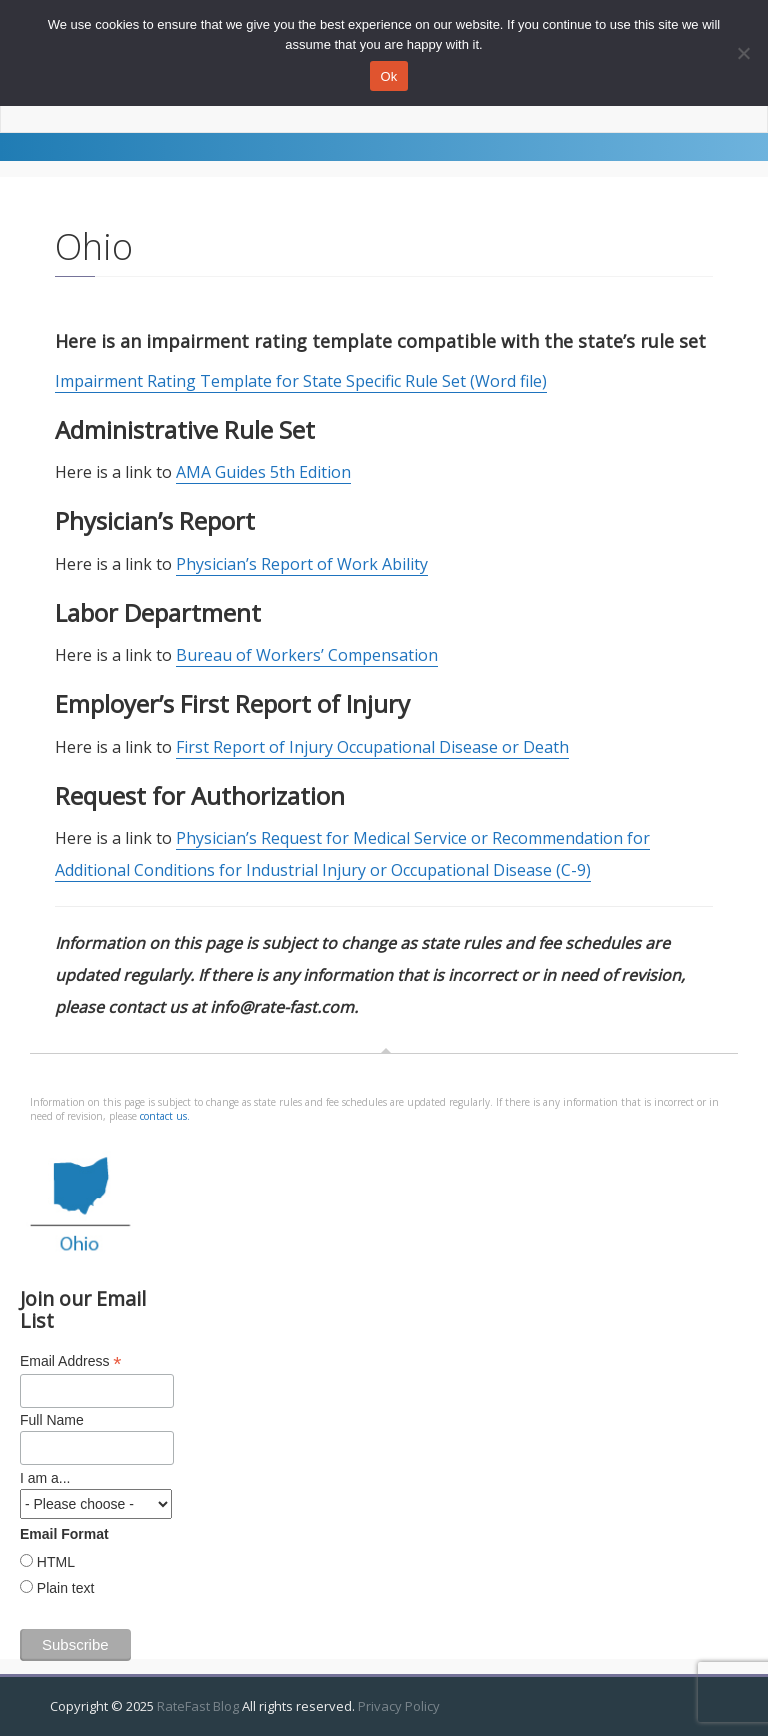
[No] (743, 53)
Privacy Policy (399, 1706)
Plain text (63, 1588)
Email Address (71, 1361)
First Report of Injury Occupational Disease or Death (372, 747)
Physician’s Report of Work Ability (302, 564)
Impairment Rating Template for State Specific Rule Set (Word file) (301, 381)
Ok (388, 76)
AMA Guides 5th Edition (263, 472)
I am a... (45, 1478)
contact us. (165, 1116)
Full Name (52, 1420)
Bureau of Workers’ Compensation (307, 655)
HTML (54, 1562)
